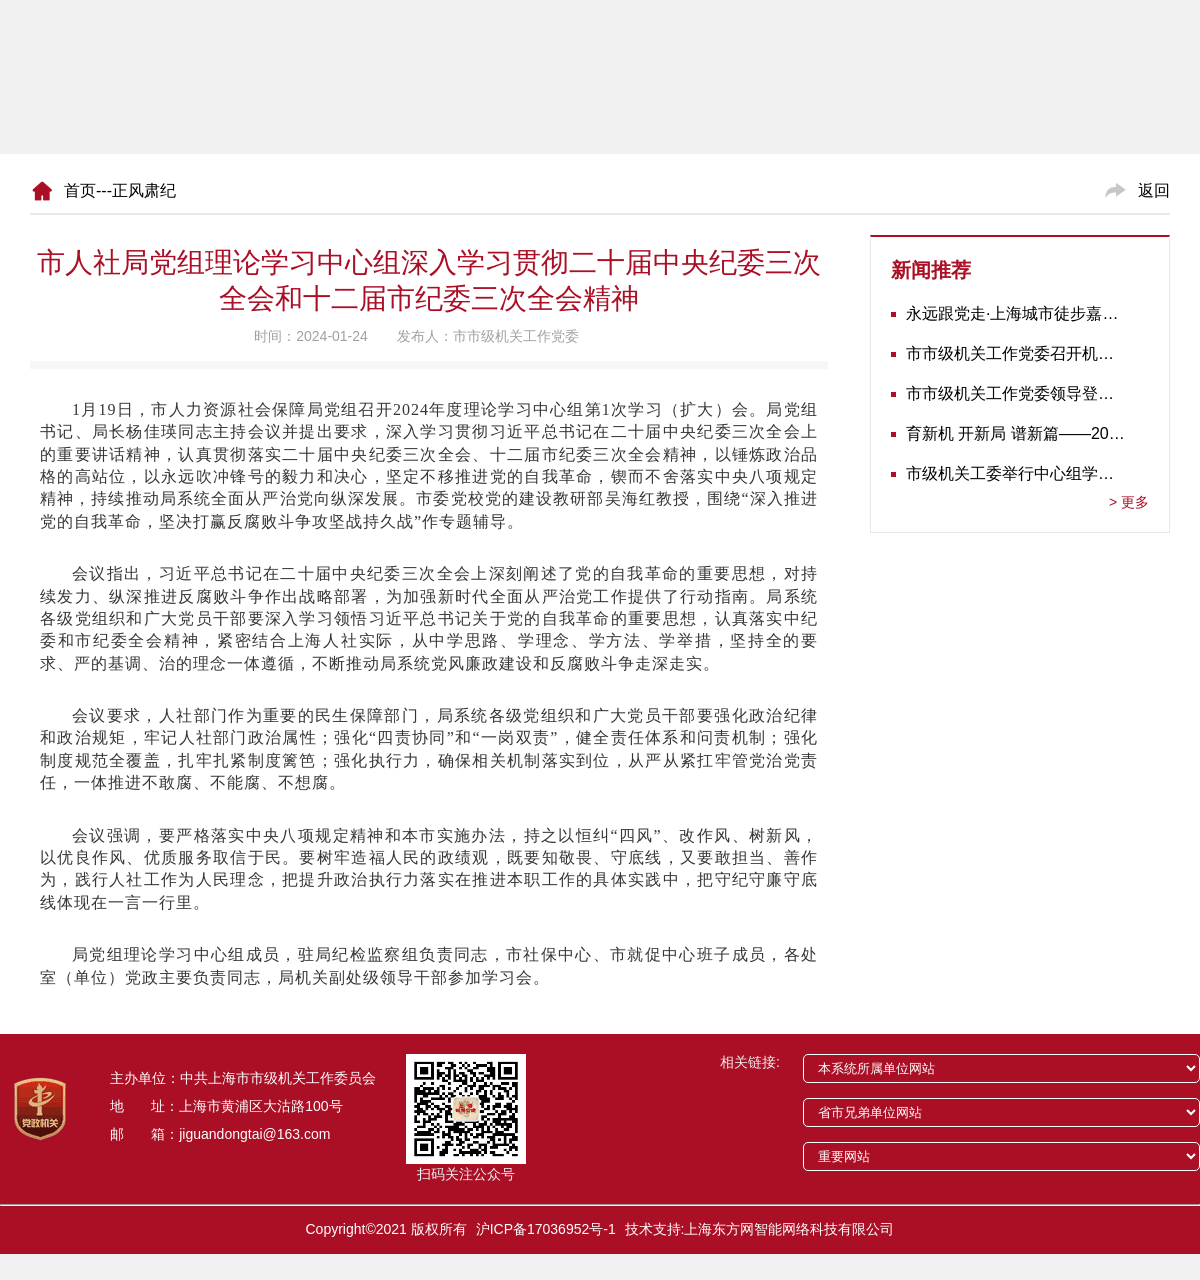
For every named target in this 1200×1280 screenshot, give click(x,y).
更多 (1129, 502)
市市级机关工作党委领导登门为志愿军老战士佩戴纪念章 (1015, 393)
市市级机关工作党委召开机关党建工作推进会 (1015, 353)
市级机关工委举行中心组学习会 (1015, 473)
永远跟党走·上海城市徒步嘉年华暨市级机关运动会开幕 (1015, 313)
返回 (1154, 190)
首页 (80, 190)
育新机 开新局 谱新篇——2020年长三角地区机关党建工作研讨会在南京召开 (1015, 433)
